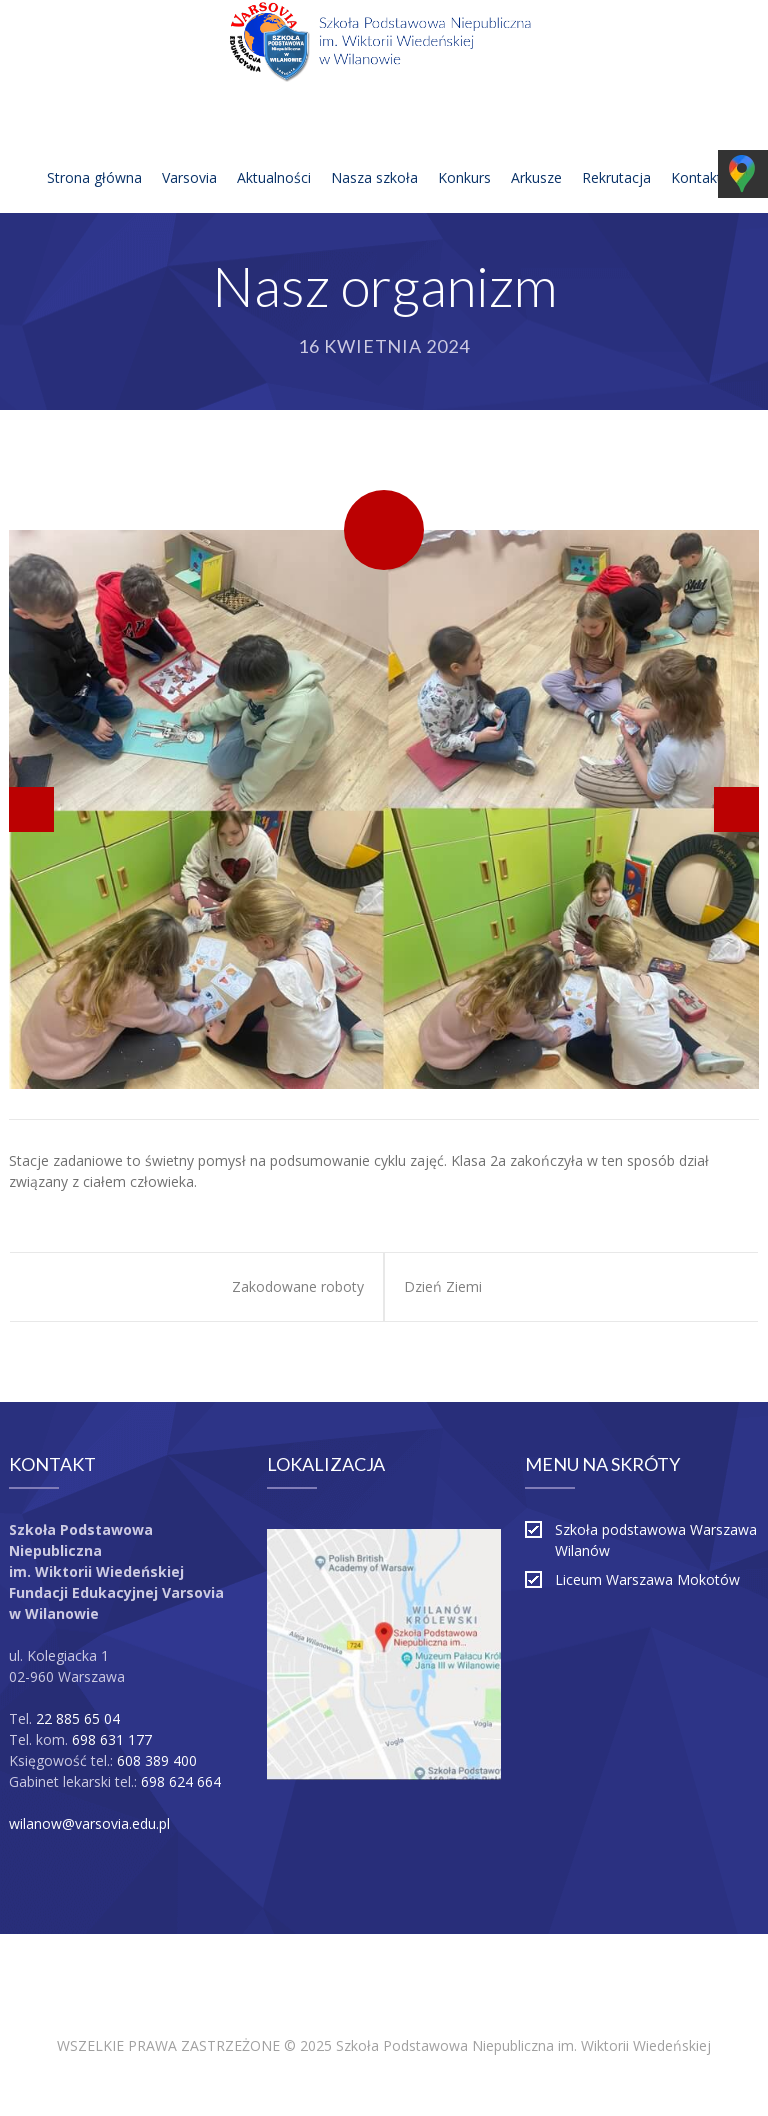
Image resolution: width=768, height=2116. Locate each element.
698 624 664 (181, 1781)
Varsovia (189, 153)
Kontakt (696, 153)
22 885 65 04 (78, 1718)
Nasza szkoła (374, 153)
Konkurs (464, 153)
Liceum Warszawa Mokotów (647, 1579)
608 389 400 (157, 1760)
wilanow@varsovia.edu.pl (89, 1823)
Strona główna (94, 153)
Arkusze (536, 153)
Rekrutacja (616, 153)
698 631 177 (112, 1739)
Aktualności (274, 153)
